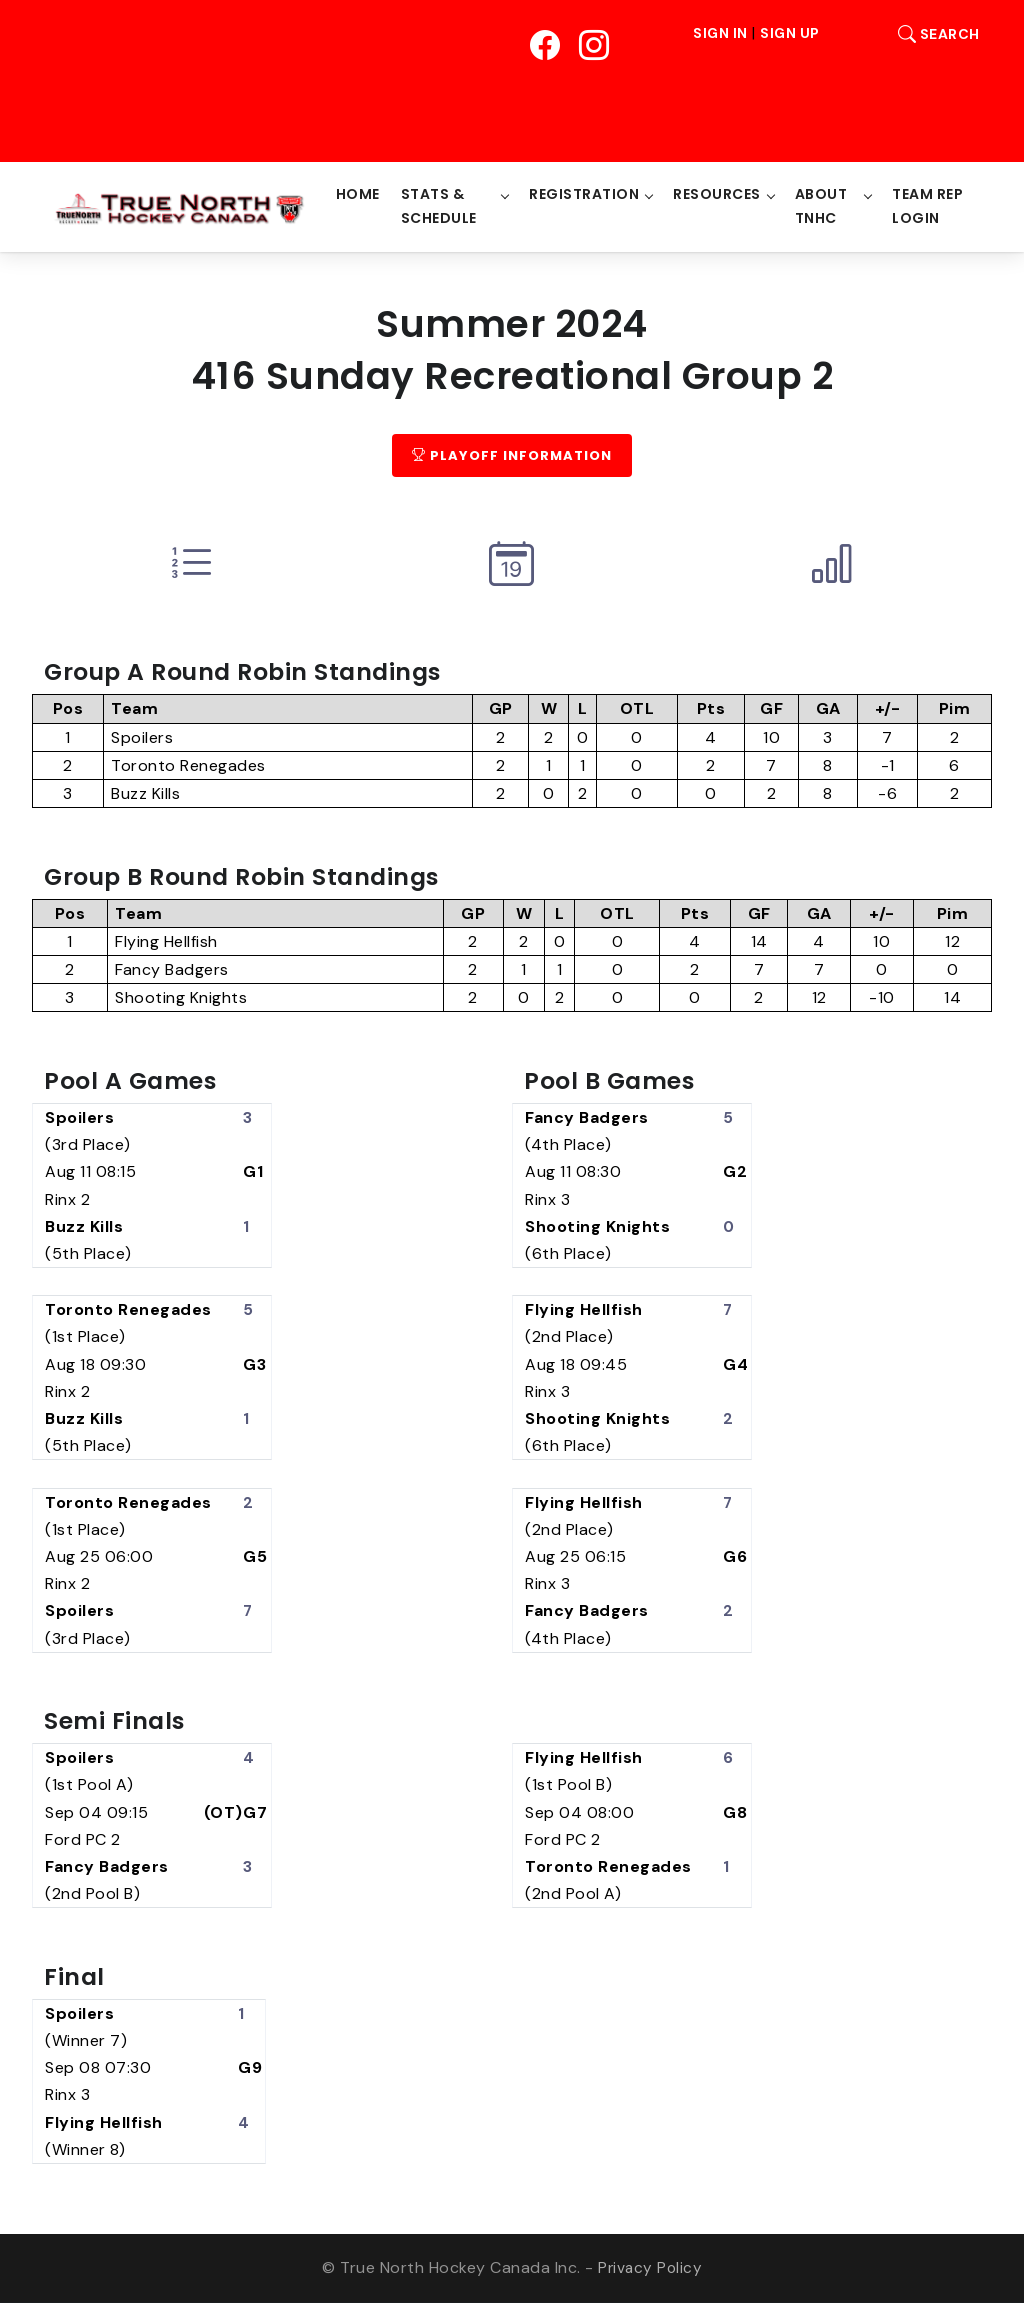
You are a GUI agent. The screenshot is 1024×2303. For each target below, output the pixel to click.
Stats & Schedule (441, 206)
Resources (719, 194)
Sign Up (790, 34)
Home (360, 194)
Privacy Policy (650, 2268)
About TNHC (822, 206)
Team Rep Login (928, 206)
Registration (586, 194)
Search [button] (934, 34)
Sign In (720, 34)
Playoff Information (512, 455)
